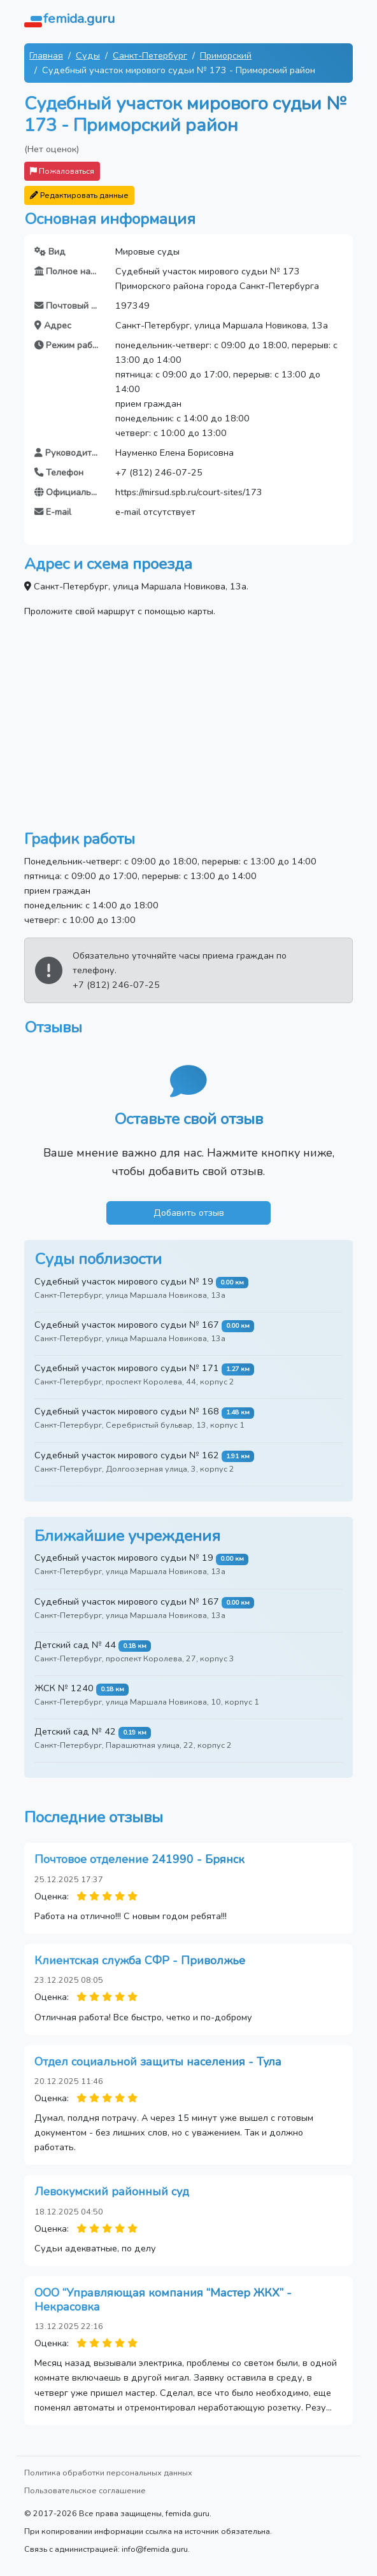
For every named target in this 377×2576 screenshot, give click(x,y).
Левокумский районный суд (111, 2191)
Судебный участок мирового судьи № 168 (126, 1411)
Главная (46, 55)
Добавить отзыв (188, 1212)
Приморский (226, 55)
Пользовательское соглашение (85, 2490)
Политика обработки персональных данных (108, 2472)
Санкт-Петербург (150, 55)
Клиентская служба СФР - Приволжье (139, 1960)
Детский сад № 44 (75, 1644)
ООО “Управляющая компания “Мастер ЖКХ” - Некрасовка (163, 2299)
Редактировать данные (79, 195)
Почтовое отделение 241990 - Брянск (139, 1859)
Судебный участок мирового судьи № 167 (126, 1324)
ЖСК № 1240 (64, 1688)
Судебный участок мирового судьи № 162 (126, 1455)
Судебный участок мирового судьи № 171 (126, 1368)
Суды (88, 55)
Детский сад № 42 (75, 1731)
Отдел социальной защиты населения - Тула (157, 2061)
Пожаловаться (62, 170)
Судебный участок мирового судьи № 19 (123, 1281)
